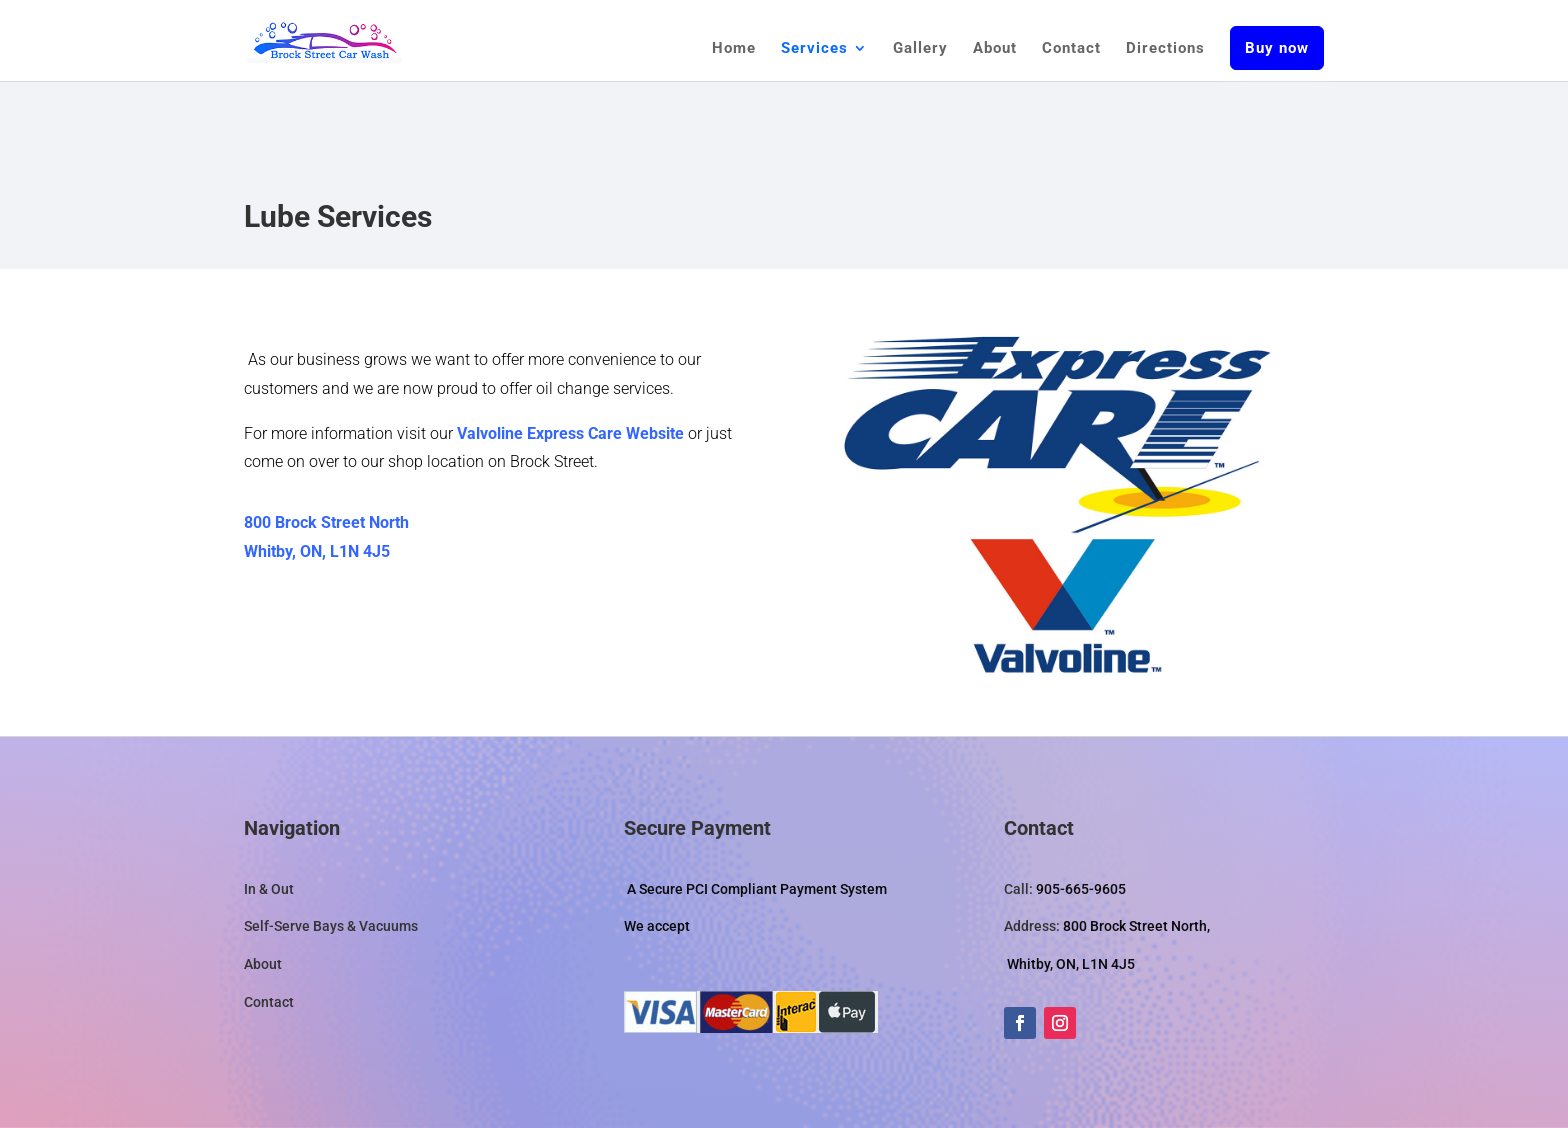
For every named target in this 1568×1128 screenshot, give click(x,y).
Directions (1165, 49)
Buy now (1277, 48)
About (995, 49)
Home (734, 49)
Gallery (920, 49)
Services (814, 49)
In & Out (269, 889)
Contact (1071, 49)
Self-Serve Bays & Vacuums (331, 926)
